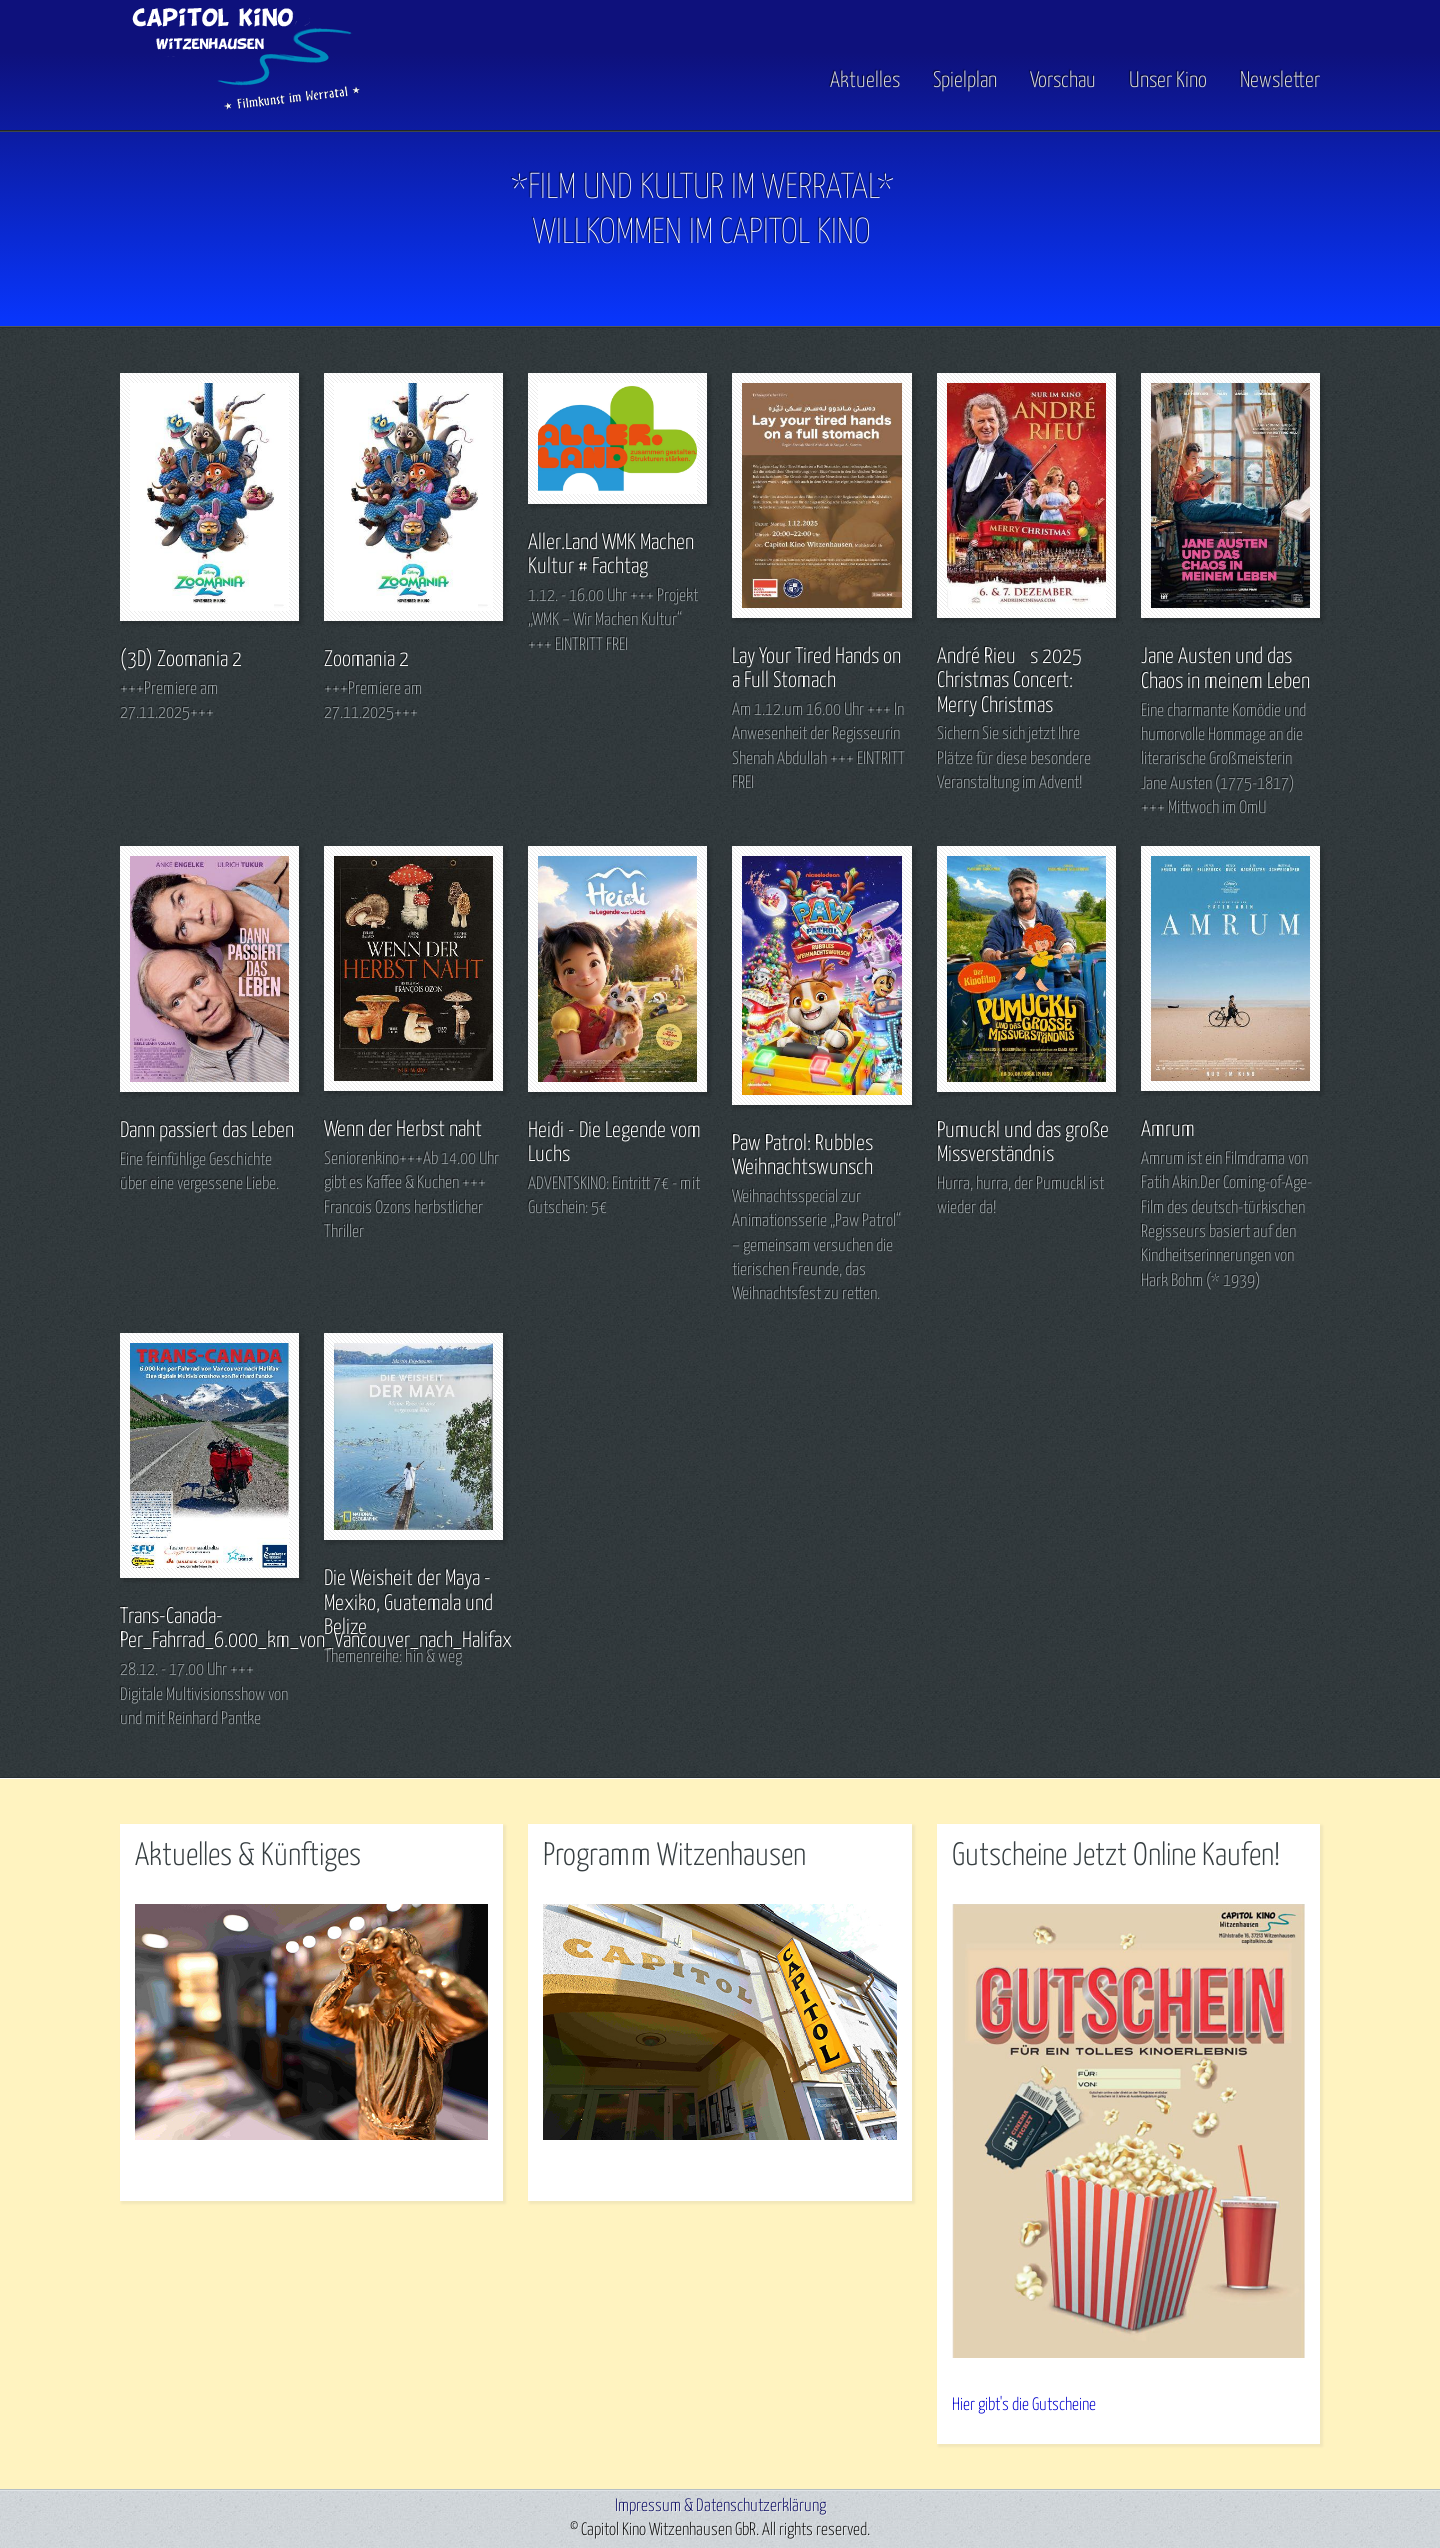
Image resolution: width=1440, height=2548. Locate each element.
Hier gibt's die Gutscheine (1024, 2405)
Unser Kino (1168, 81)
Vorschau (1063, 81)
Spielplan (965, 81)
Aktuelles (865, 81)
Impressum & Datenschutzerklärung (720, 2506)
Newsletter (1280, 81)
